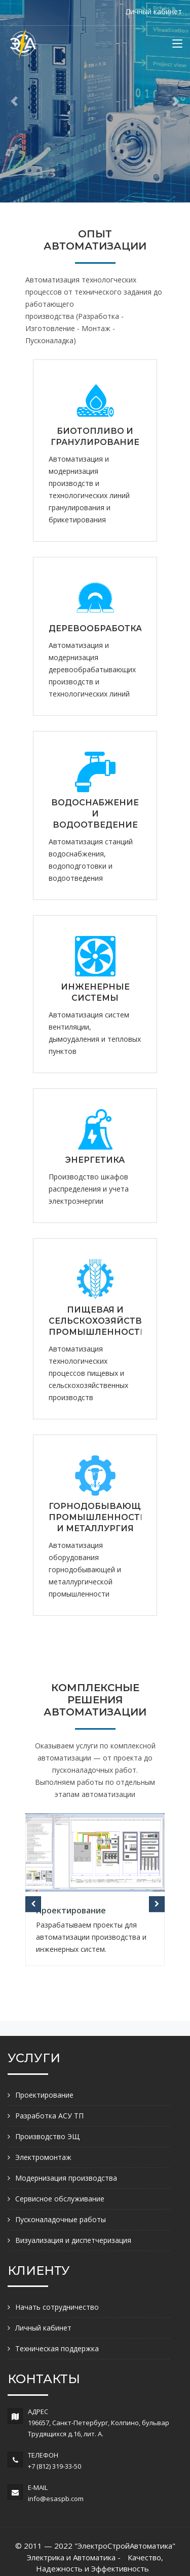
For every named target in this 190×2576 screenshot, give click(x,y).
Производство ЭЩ (47, 2136)
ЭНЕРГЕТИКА (95, 1160)
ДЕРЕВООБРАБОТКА (95, 628)
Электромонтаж (43, 2157)
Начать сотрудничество (57, 2307)
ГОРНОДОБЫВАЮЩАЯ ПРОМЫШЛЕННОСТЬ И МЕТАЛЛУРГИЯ (101, 1517)
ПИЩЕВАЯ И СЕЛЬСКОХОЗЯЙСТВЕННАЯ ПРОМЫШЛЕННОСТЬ (111, 1321)
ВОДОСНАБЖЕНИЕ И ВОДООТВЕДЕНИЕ (95, 814)
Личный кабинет (154, 11)
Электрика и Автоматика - (74, 2557)
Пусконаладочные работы (60, 2219)
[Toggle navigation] (177, 45)
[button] (14, 101)
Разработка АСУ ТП (49, 2115)
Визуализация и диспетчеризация (73, 2240)
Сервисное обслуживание (59, 2198)
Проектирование (71, 1910)
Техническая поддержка (57, 2348)
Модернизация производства (66, 2178)
